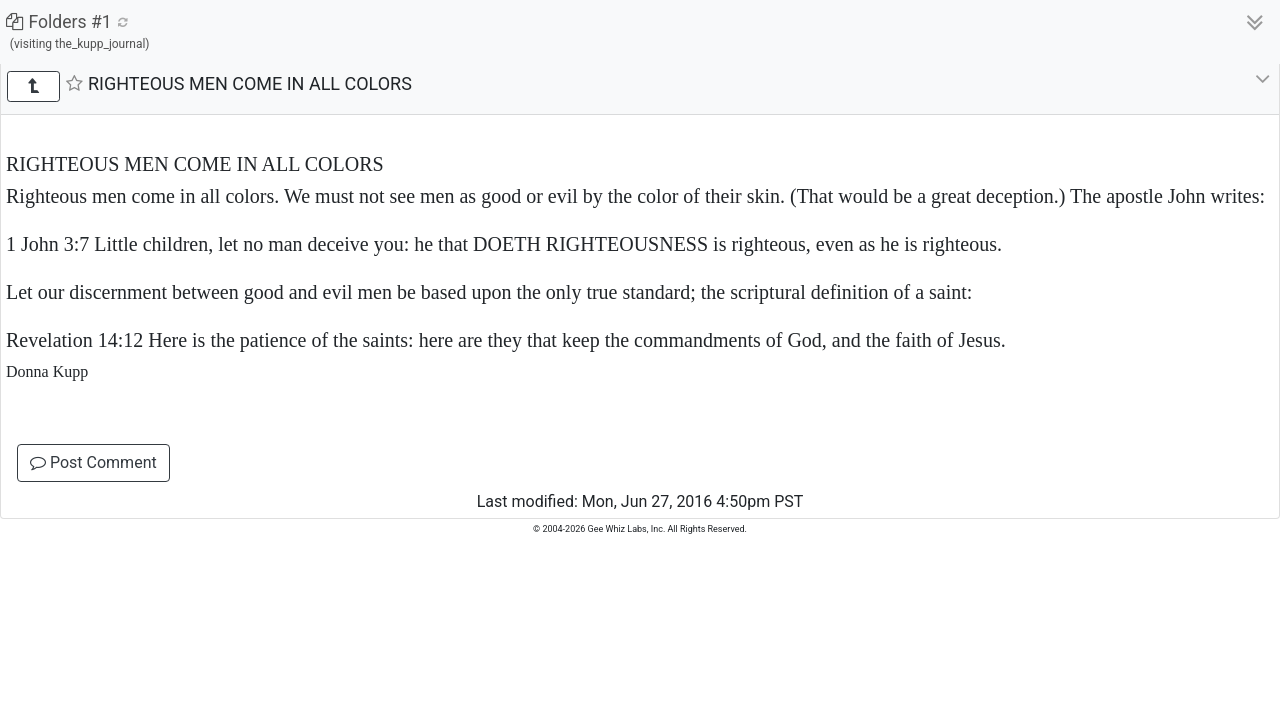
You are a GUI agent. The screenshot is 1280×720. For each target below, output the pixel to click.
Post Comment (93, 462)
